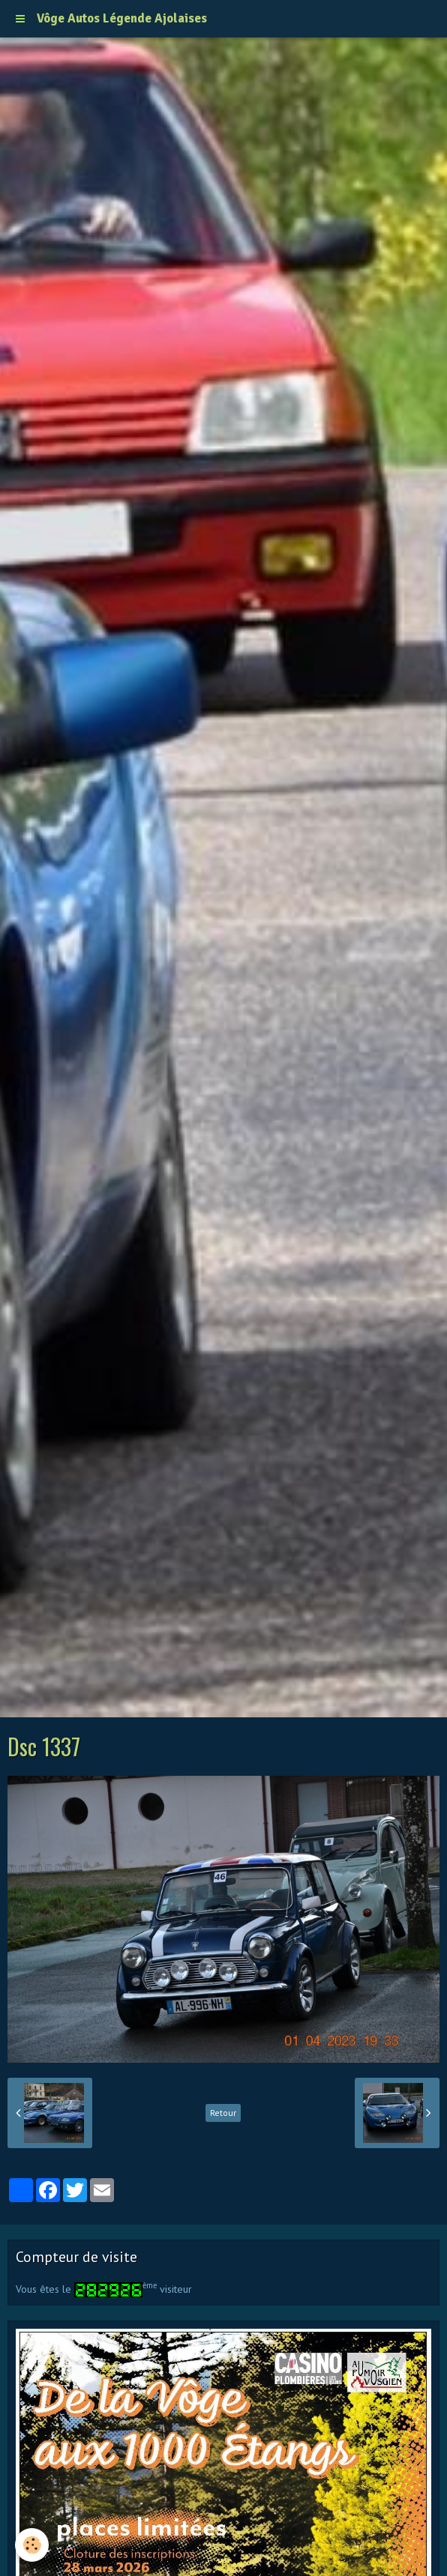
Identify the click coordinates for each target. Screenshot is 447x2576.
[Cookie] (32, 2545)
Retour (223, 2112)
